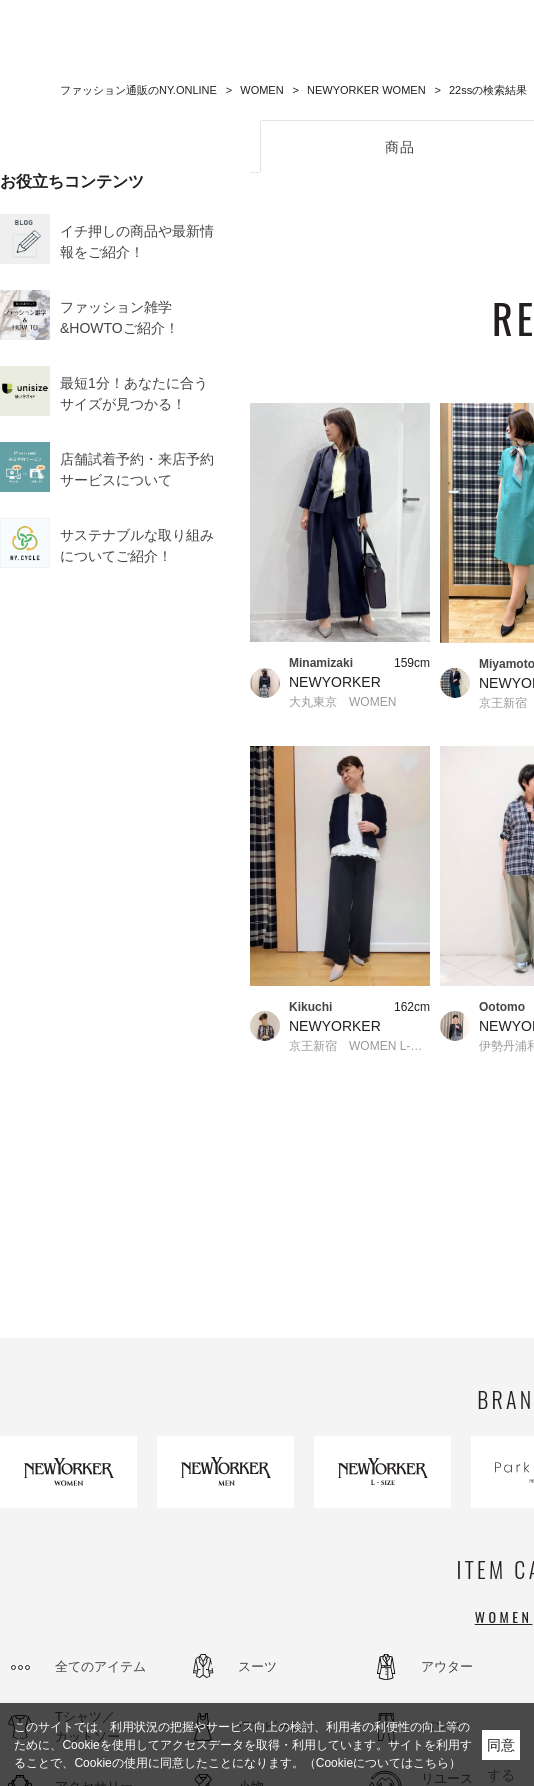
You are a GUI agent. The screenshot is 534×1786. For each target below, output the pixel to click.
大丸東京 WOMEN (342, 702)
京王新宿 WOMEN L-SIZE (359, 1046)
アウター (447, 1666)
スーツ (257, 1666)
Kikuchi (310, 1007)
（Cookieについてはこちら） (382, 1763)
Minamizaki (321, 663)
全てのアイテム (100, 1666)
